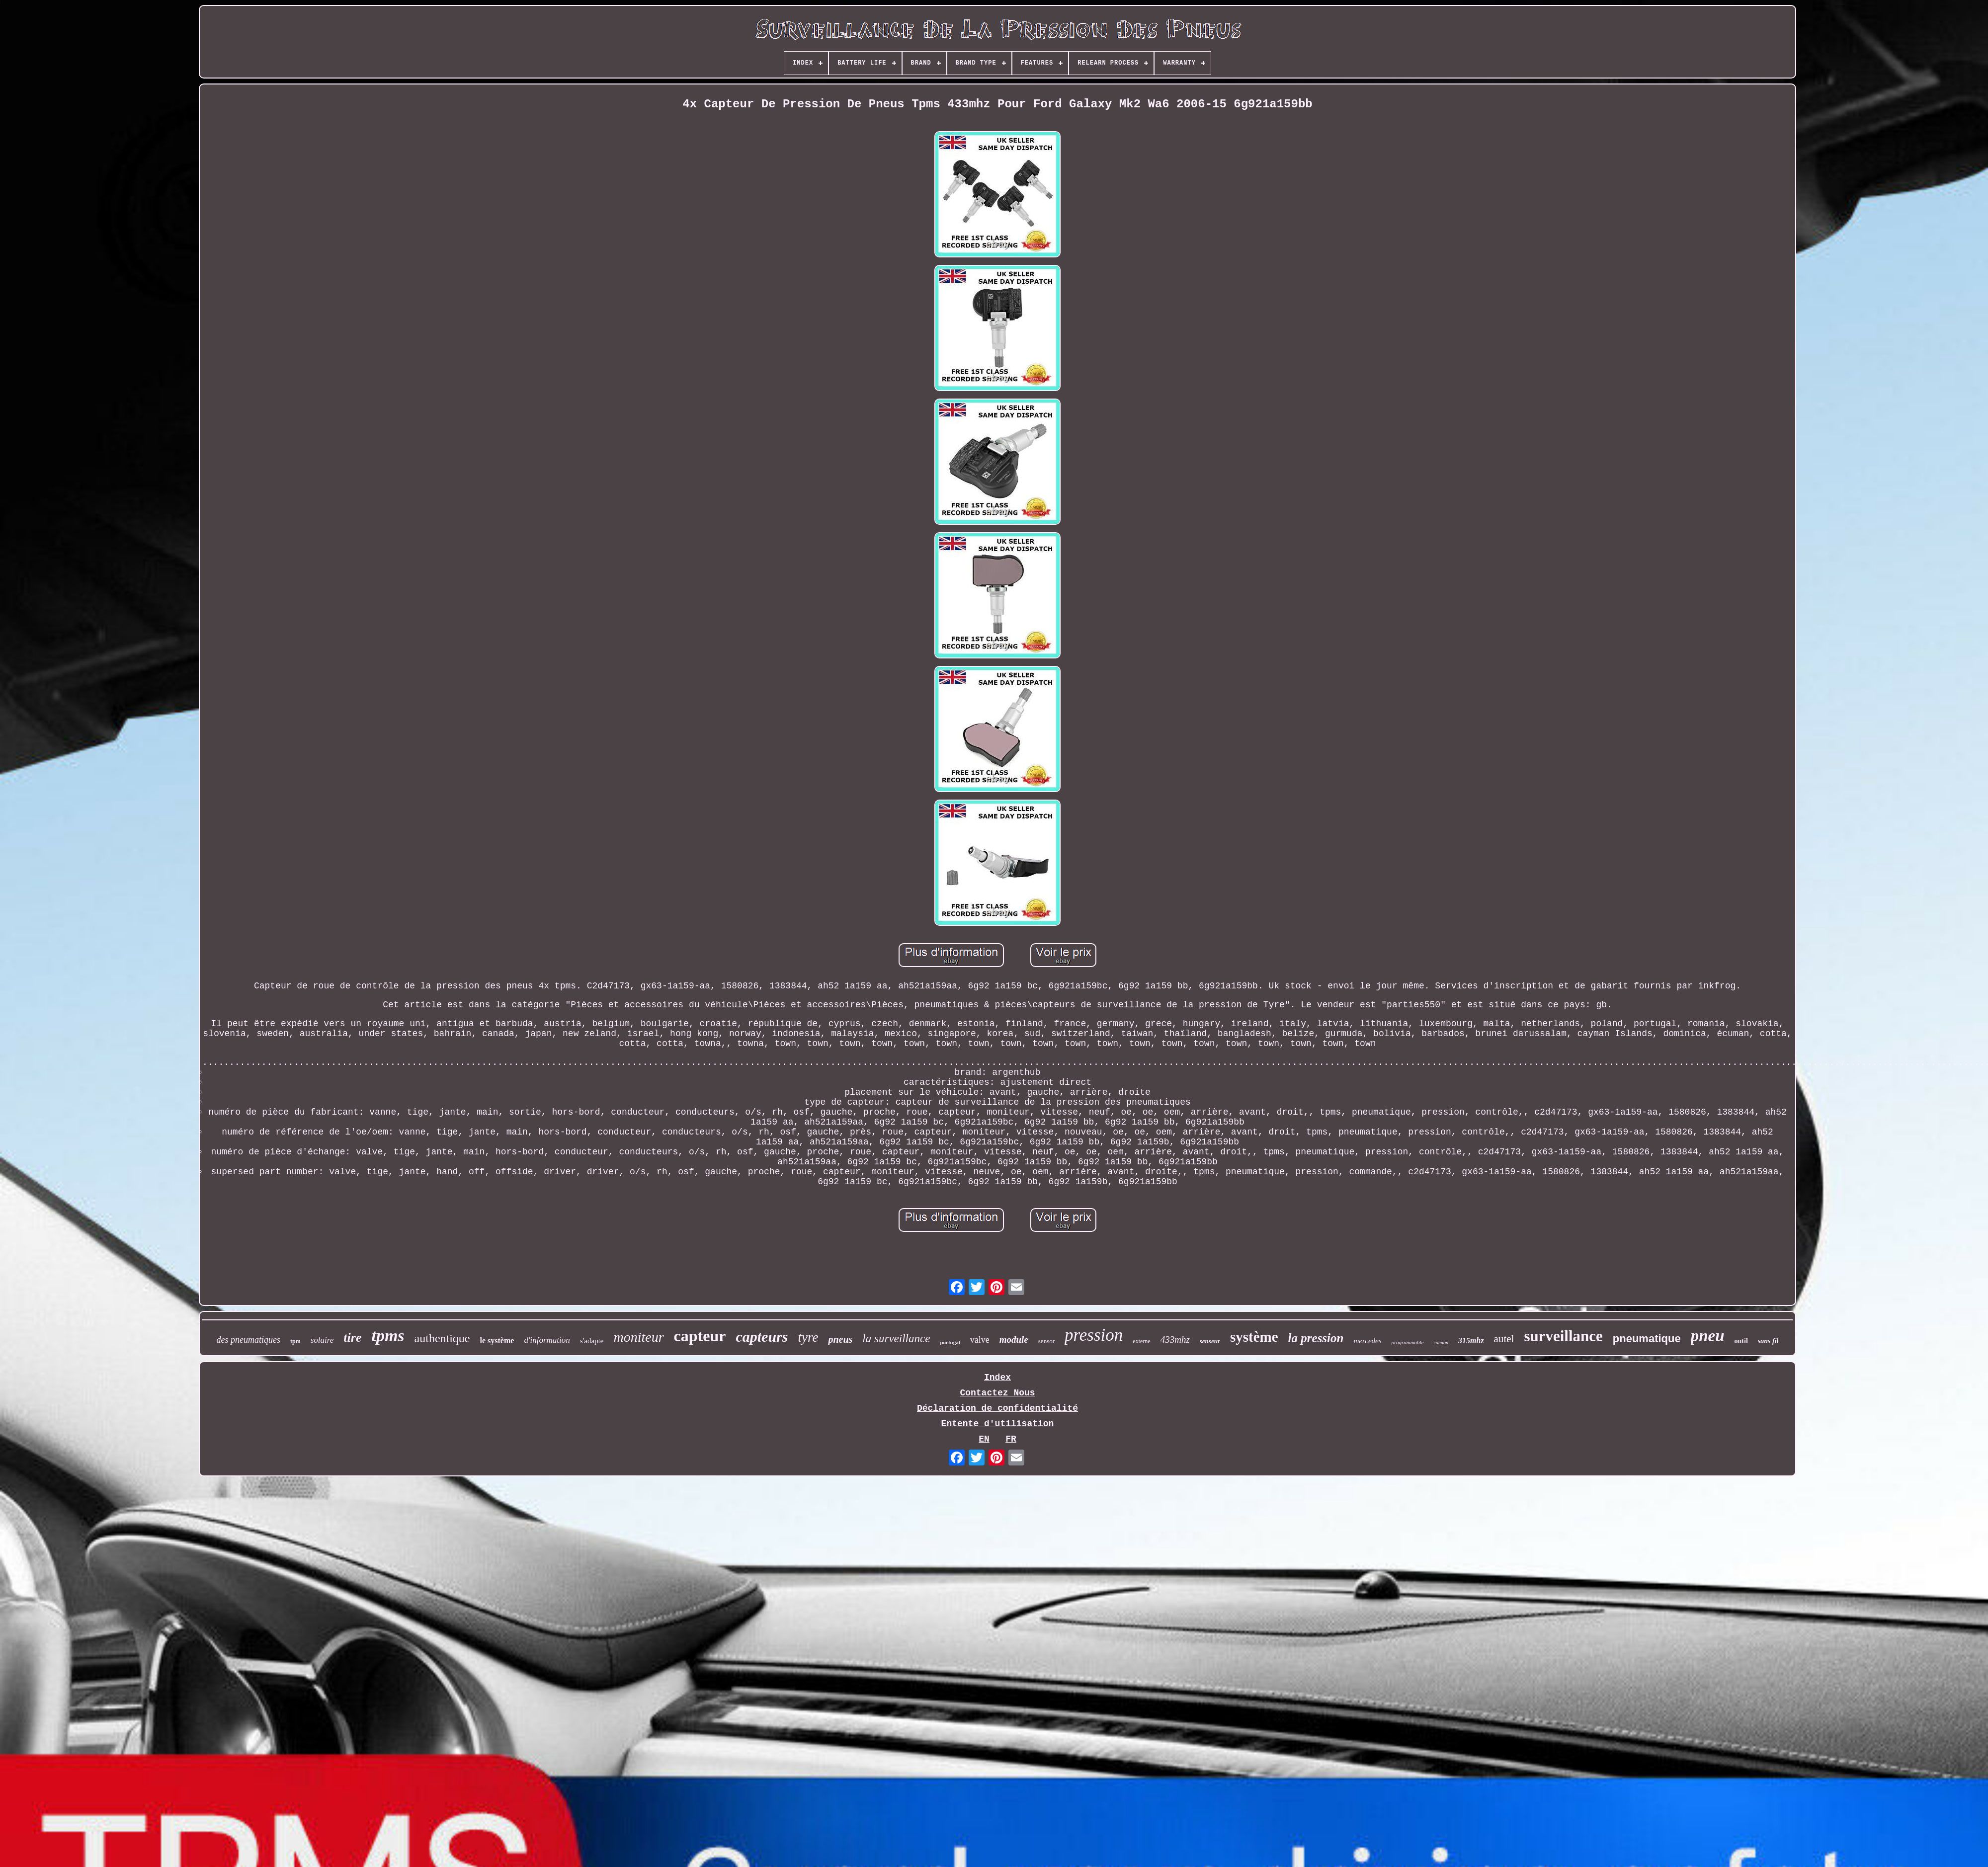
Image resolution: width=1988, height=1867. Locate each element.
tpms (387, 1335)
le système (497, 1340)
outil (1741, 1341)
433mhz (1175, 1339)
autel (1504, 1339)
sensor (1046, 1341)
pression (1094, 1335)
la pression (1316, 1338)
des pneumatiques (248, 1340)
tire (352, 1337)
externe (1141, 1341)
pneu (1708, 1336)
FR (1010, 1439)
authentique (442, 1338)
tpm (295, 1341)
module (1013, 1339)
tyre (808, 1337)
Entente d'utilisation (997, 1424)
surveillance (1563, 1336)
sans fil (1768, 1341)
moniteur (639, 1337)
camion (1441, 1342)
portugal (950, 1342)
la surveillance (896, 1338)
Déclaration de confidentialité (997, 1408)
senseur (1210, 1341)
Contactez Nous (997, 1393)
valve (980, 1340)
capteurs (762, 1336)
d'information (547, 1340)
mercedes (1367, 1341)
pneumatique (1647, 1338)
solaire (322, 1340)
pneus (840, 1339)
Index (997, 1377)
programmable (1408, 1342)
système (1254, 1337)
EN (984, 1439)
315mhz (1471, 1340)
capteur (700, 1336)
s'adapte (592, 1341)
